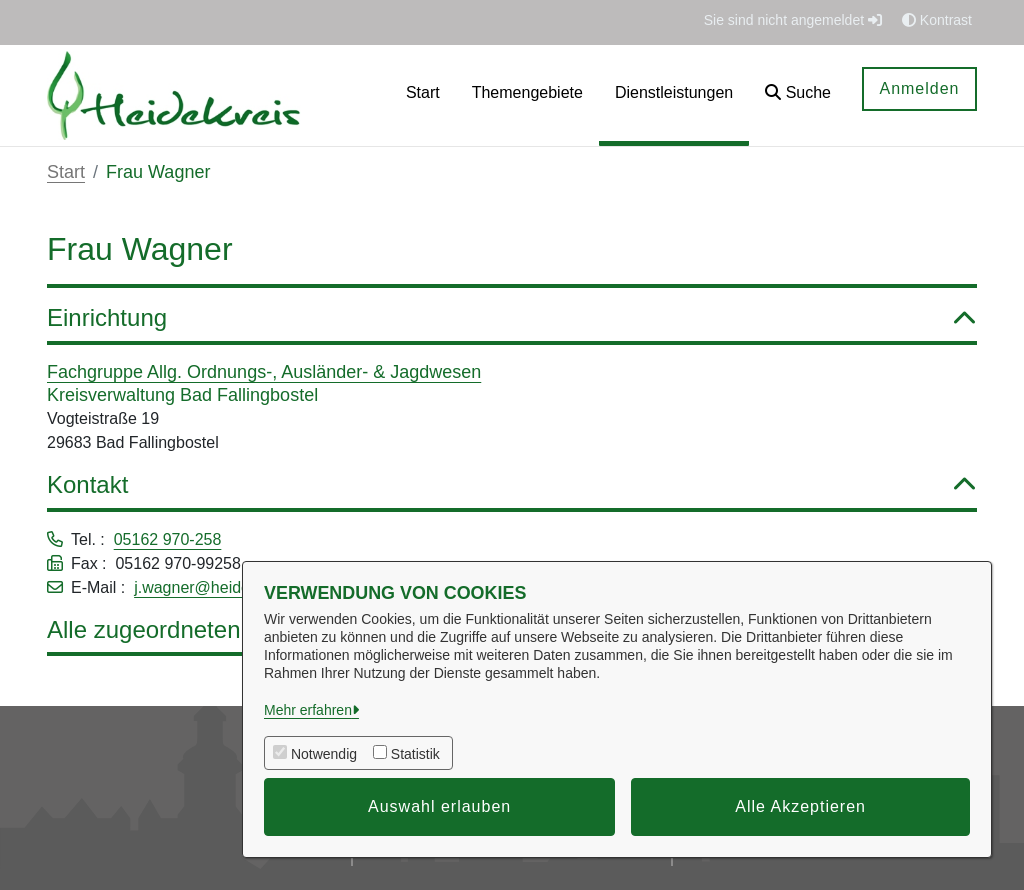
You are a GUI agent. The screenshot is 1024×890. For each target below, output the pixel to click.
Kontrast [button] (937, 20)
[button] (798, 95)
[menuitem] (423, 95)
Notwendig (324, 754)
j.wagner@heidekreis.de (220, 587)
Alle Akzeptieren (800, 806)
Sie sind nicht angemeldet (793, 20)
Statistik (415, 754)
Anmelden (919, 88)
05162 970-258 (168, 539)
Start (66, 172)
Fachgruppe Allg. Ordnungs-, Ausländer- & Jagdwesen (264, 372)
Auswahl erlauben (439, 806)
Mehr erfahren (308, 710)
